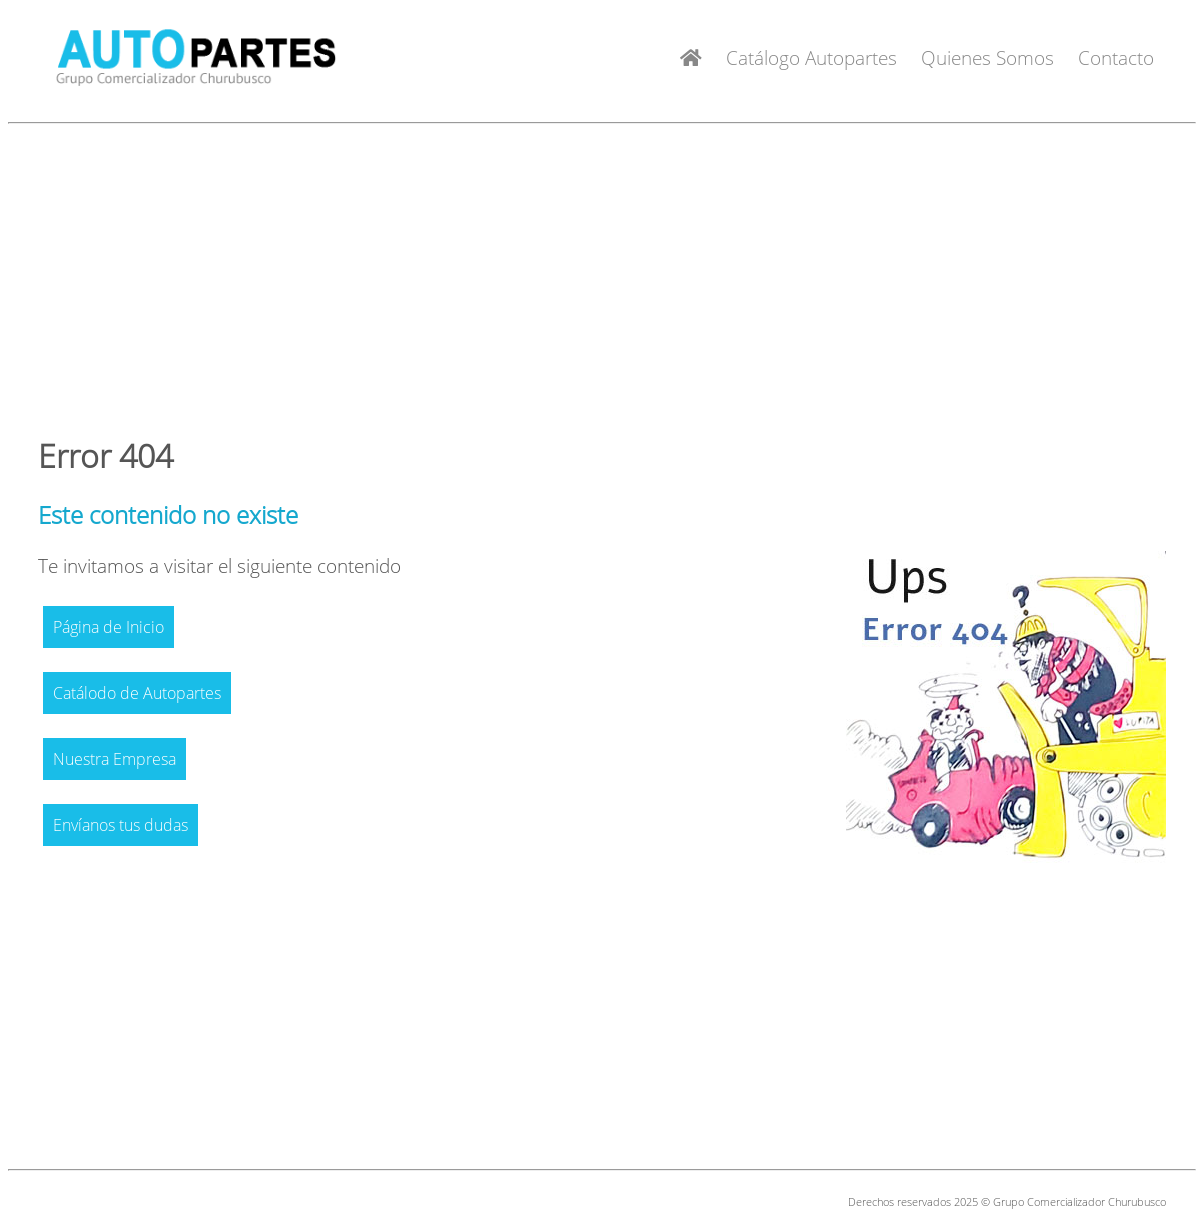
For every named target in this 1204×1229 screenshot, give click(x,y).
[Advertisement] (602, 272)
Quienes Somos (987, 57)
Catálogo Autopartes (811, 57)
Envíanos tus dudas (120, 825)
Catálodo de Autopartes (137, 693)
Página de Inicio (108, 627)
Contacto (1116, 57)
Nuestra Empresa (114, 759)
